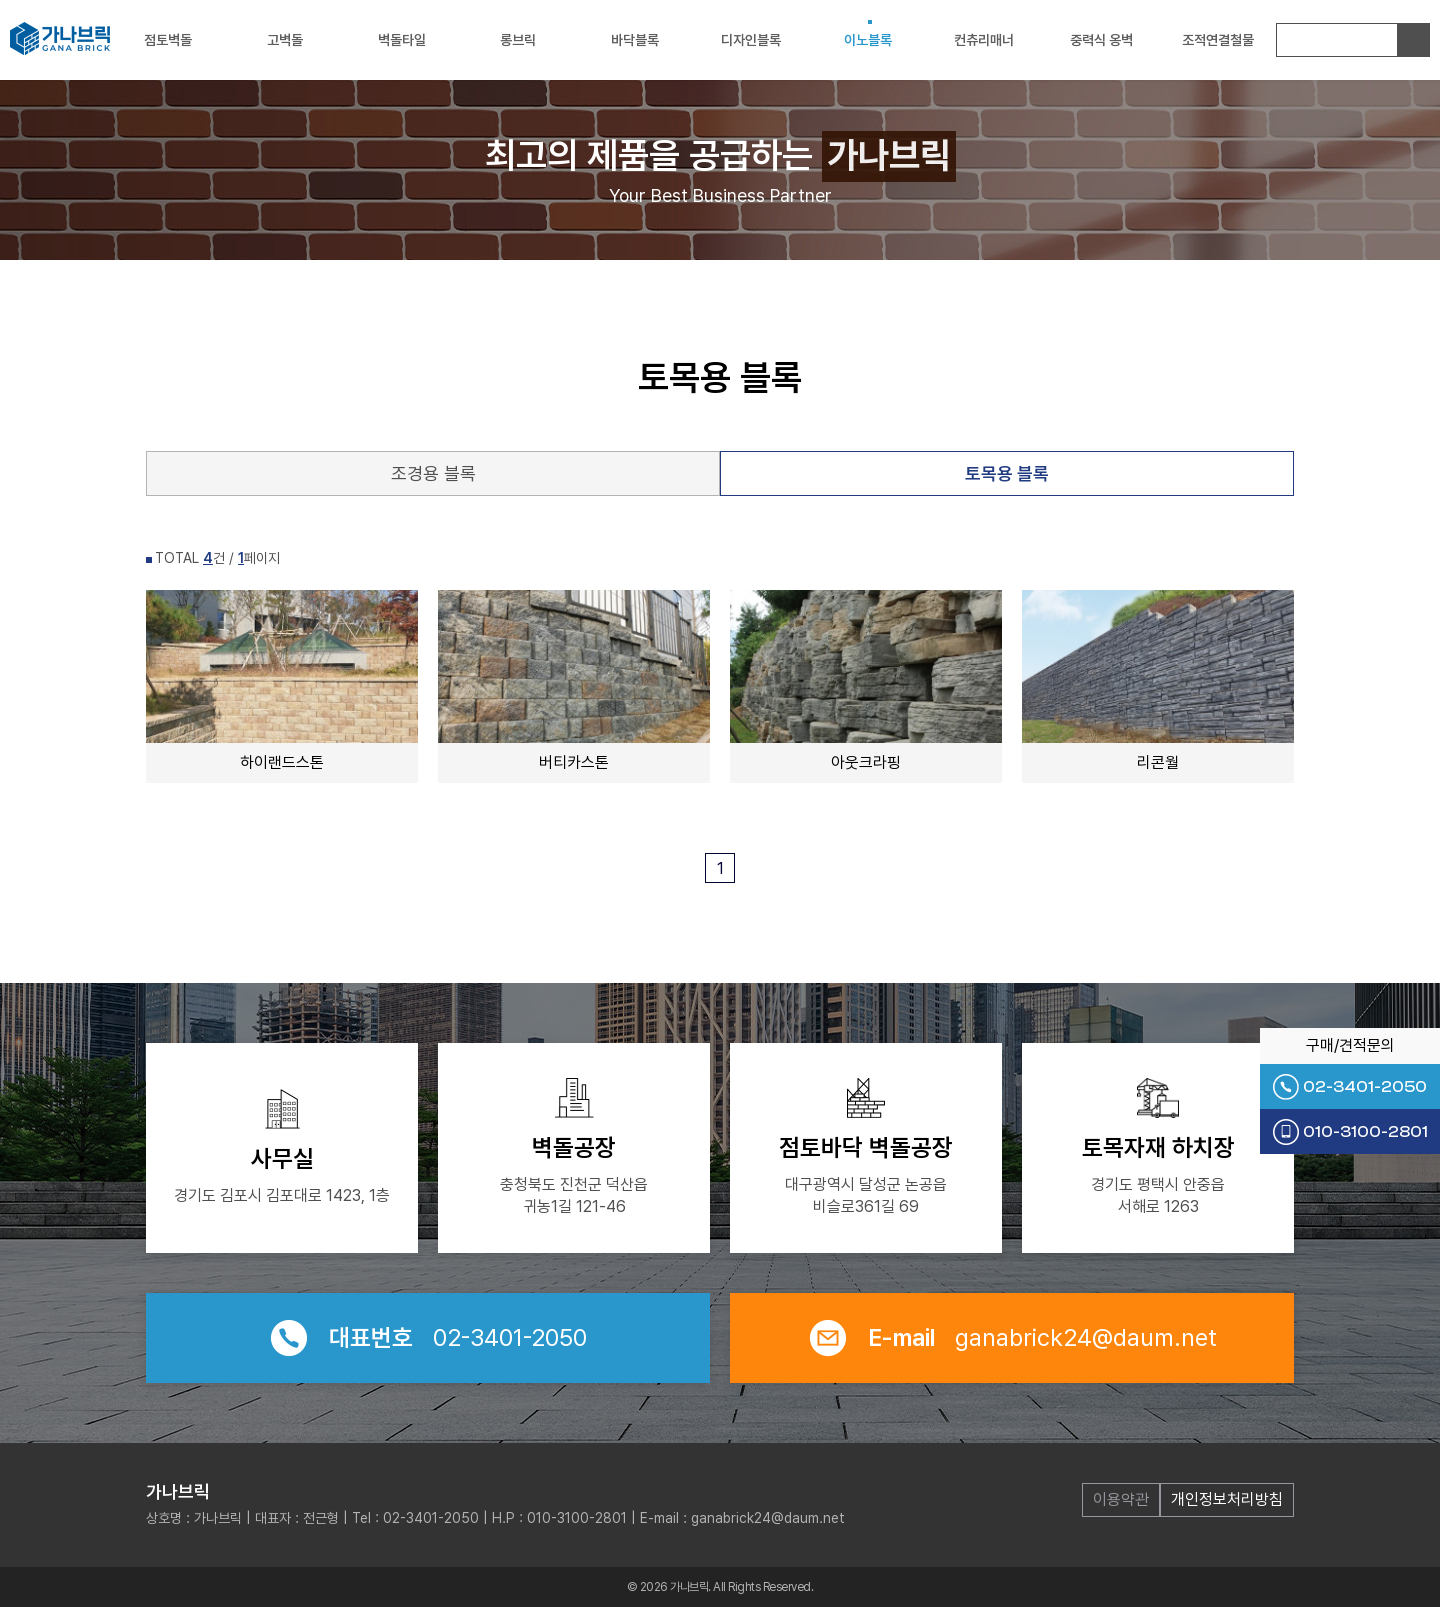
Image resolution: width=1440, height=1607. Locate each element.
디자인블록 (751, 40)
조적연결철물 (1218, 40)
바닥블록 (635, 40)
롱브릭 (518, 40)
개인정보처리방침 (1227, 1499)
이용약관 (1121, 1499)
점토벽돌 (168, 40)
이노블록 (868, 40)
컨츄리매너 (984, 40)
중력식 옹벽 (1101, 40)
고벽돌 (285, 40)
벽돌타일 (402, 40)
